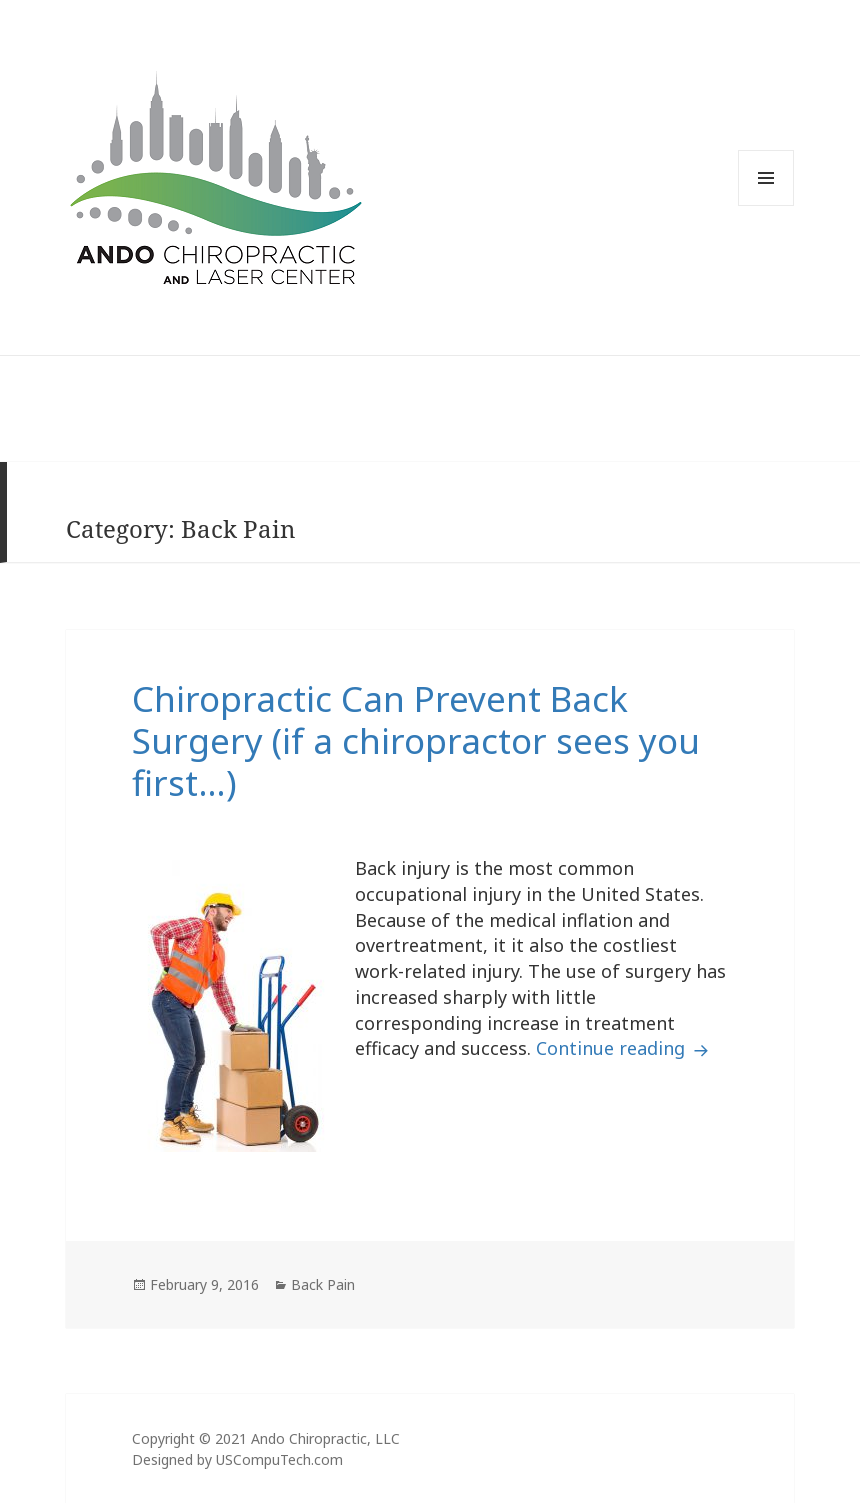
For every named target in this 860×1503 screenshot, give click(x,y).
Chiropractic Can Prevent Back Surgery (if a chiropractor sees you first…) (416, 740)
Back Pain (323, 1284)
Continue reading (625, 1048)
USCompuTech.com (279, 1459)
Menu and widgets (765, 205)
